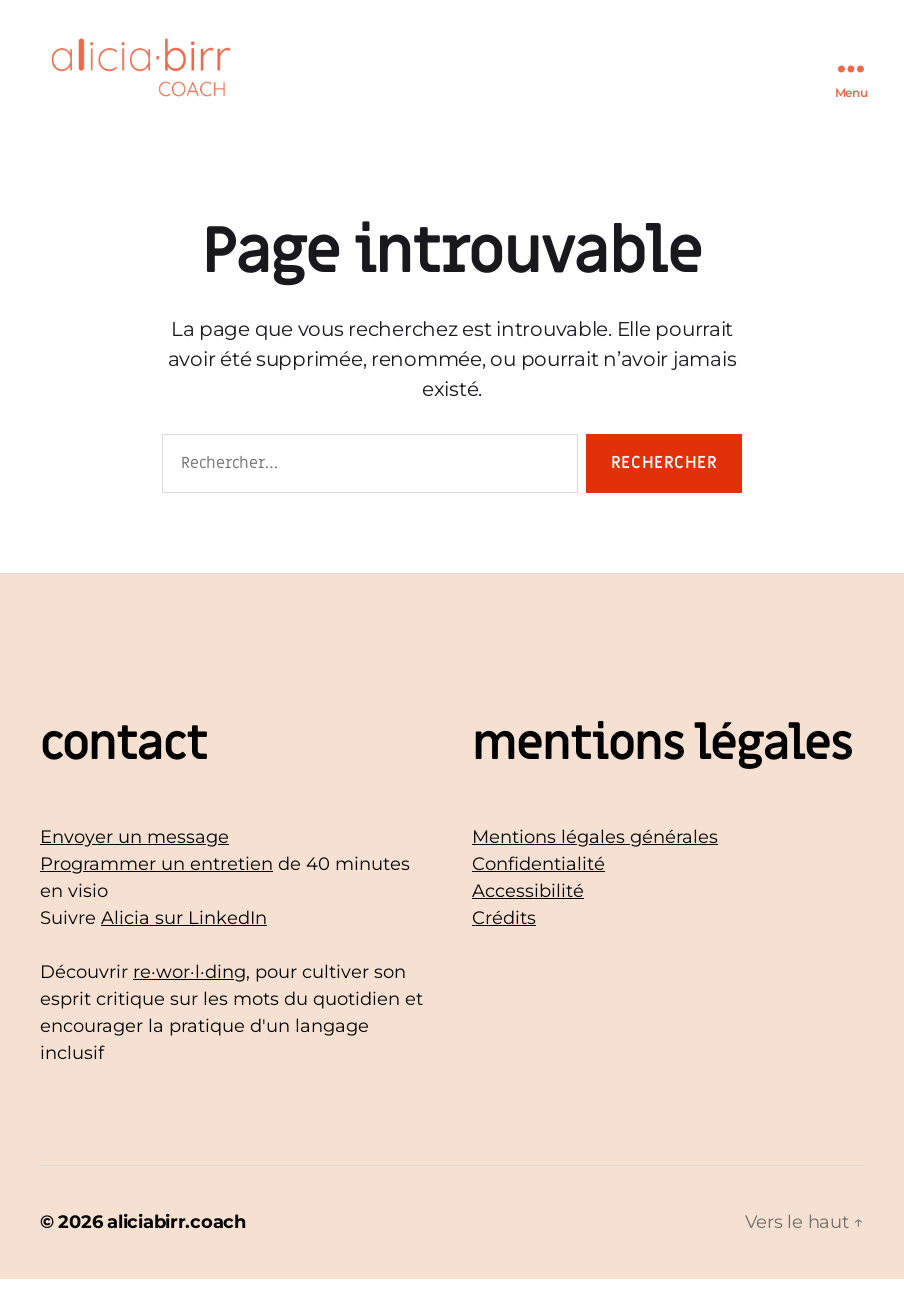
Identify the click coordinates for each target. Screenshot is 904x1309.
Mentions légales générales (595, 867)
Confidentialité (538, 894)
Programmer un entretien (156, 894)
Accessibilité (528, 921)
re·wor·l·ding (189, 1002)
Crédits (504, 948)
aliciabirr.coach (176, 1252)
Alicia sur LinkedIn (184, 948)
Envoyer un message (134, 867)
